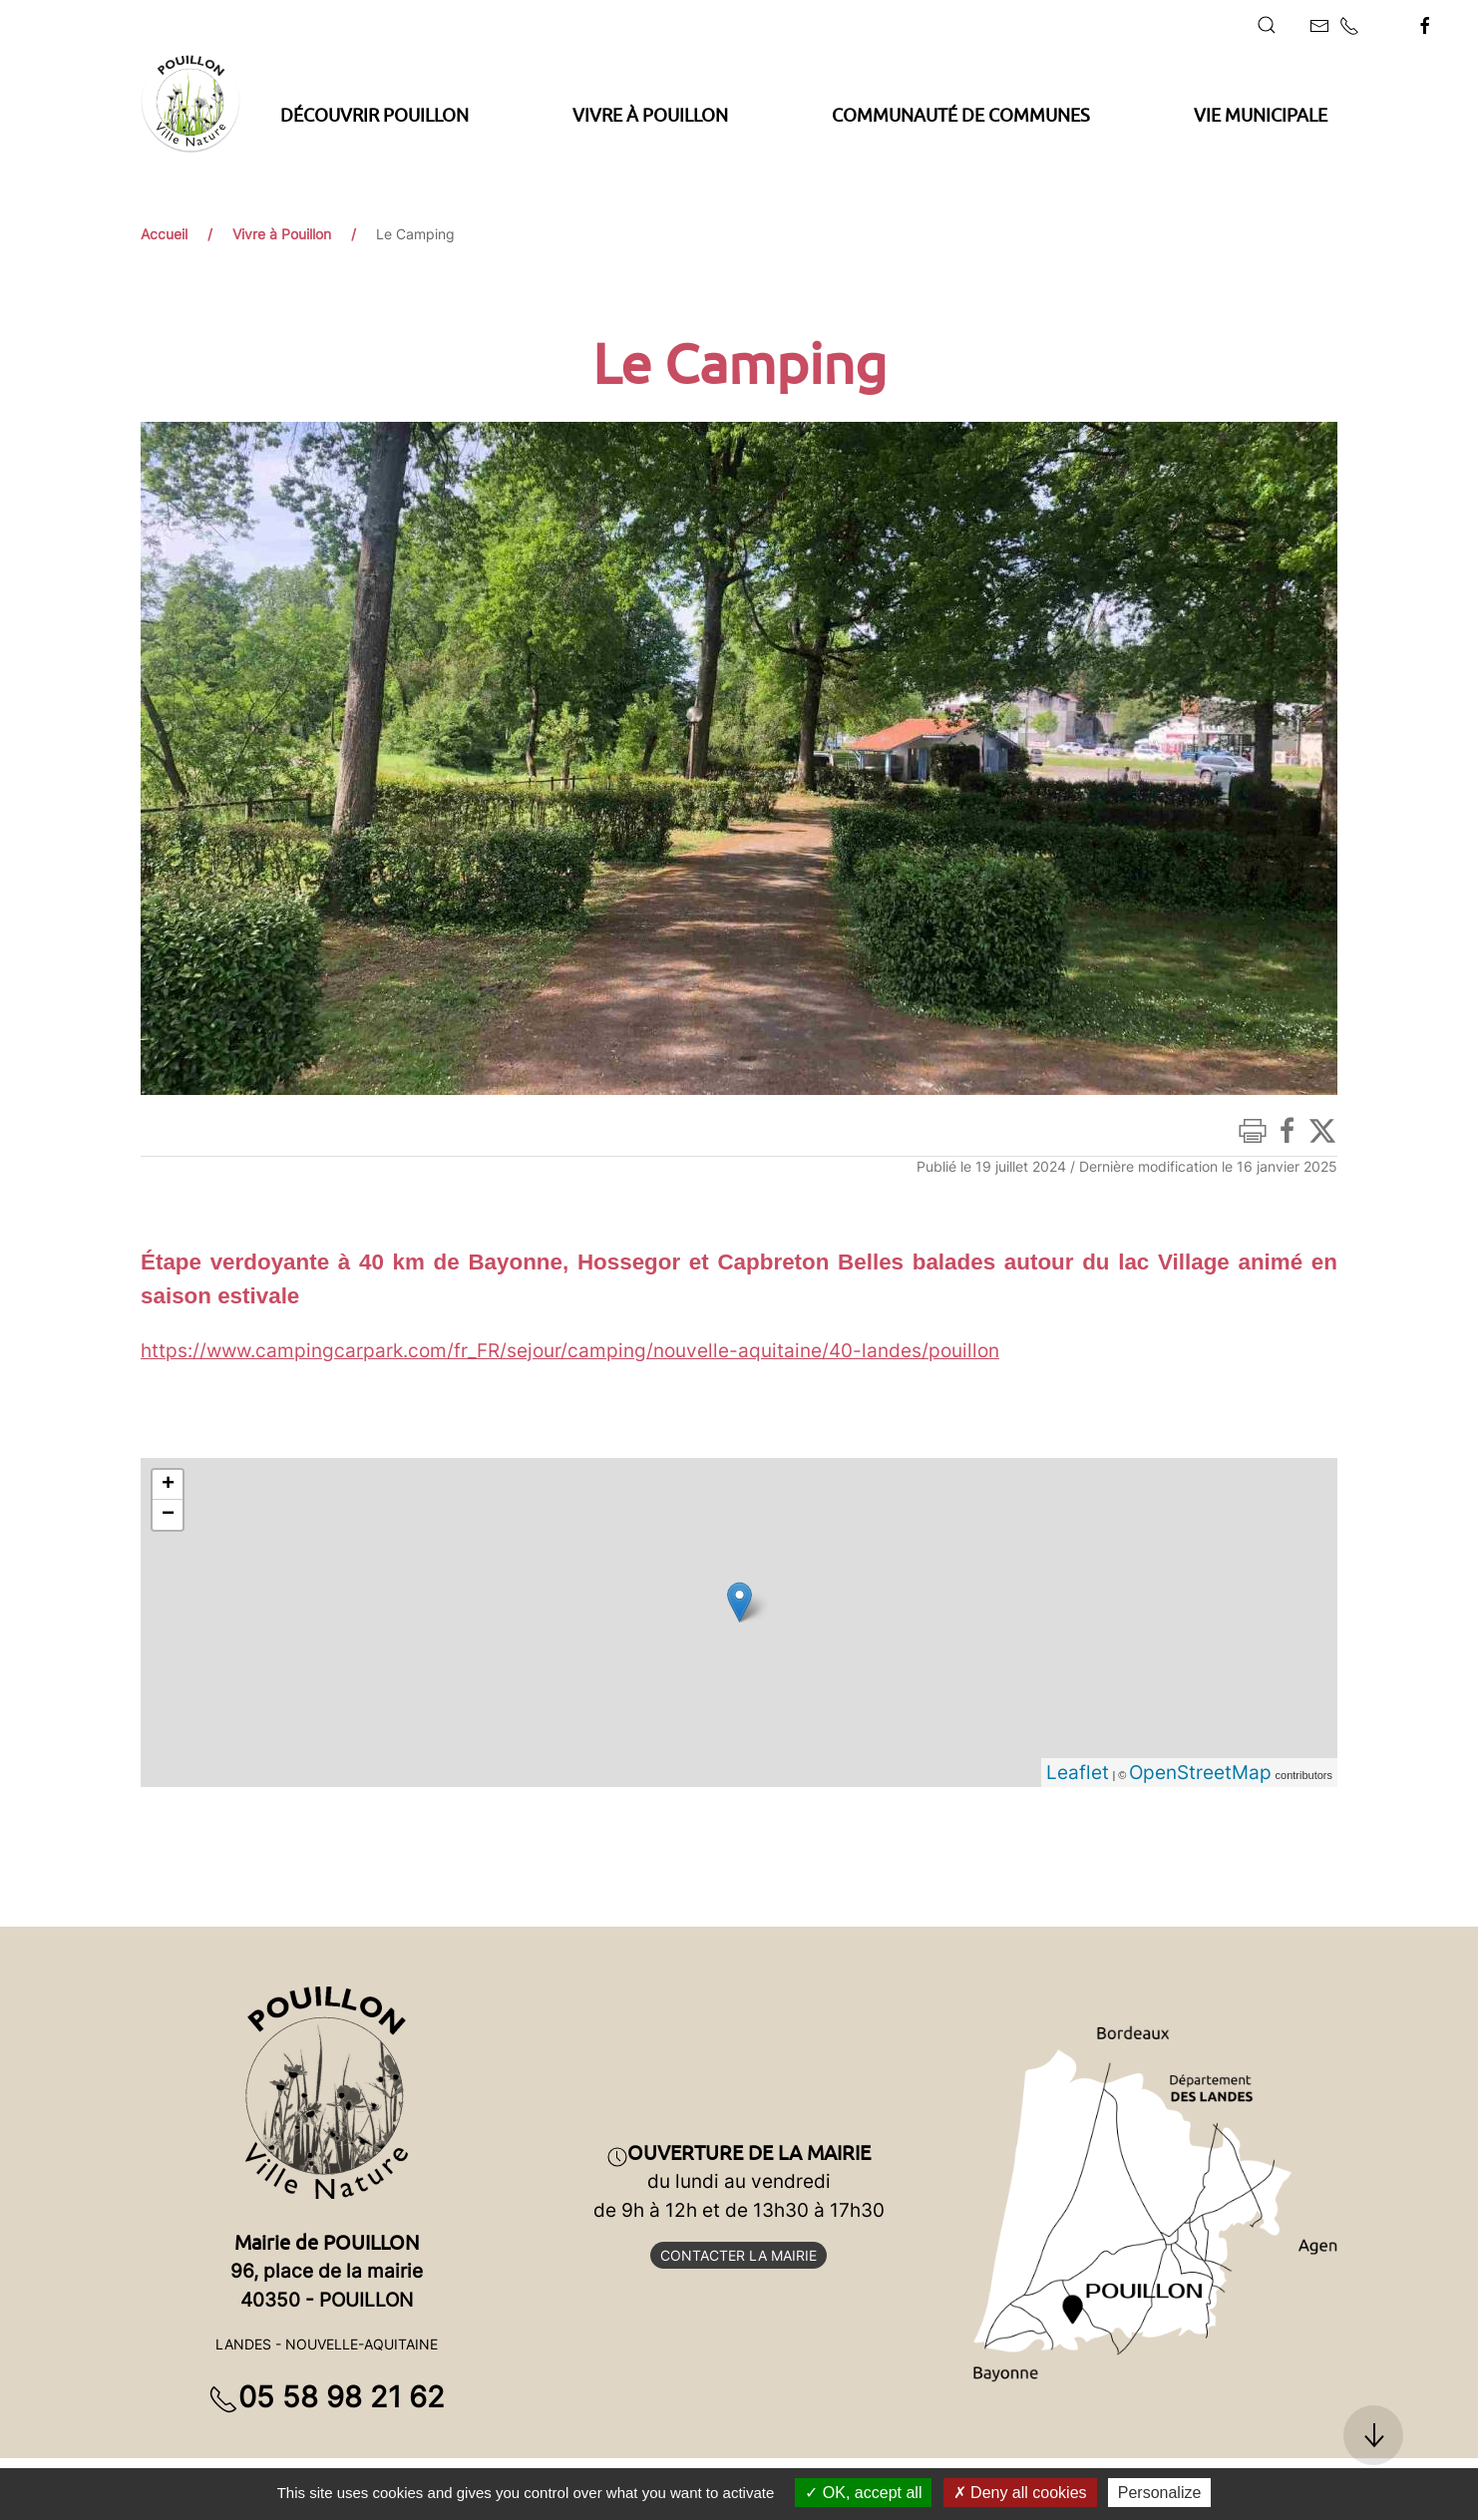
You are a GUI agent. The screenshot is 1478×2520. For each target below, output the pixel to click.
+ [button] (168, 1485)
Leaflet (1077, 1772)
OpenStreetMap (1200, 1772)
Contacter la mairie (738, 2255)
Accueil (164, 233)
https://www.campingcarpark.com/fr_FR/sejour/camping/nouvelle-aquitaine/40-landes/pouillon (570, 1350)
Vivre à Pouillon (281, 233)
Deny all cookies (1020, 2492)
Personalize (1160, 2492)
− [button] (168, 1515)
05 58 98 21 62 (326, 2396)
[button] (1267, 25)
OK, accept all (863, 2492)
